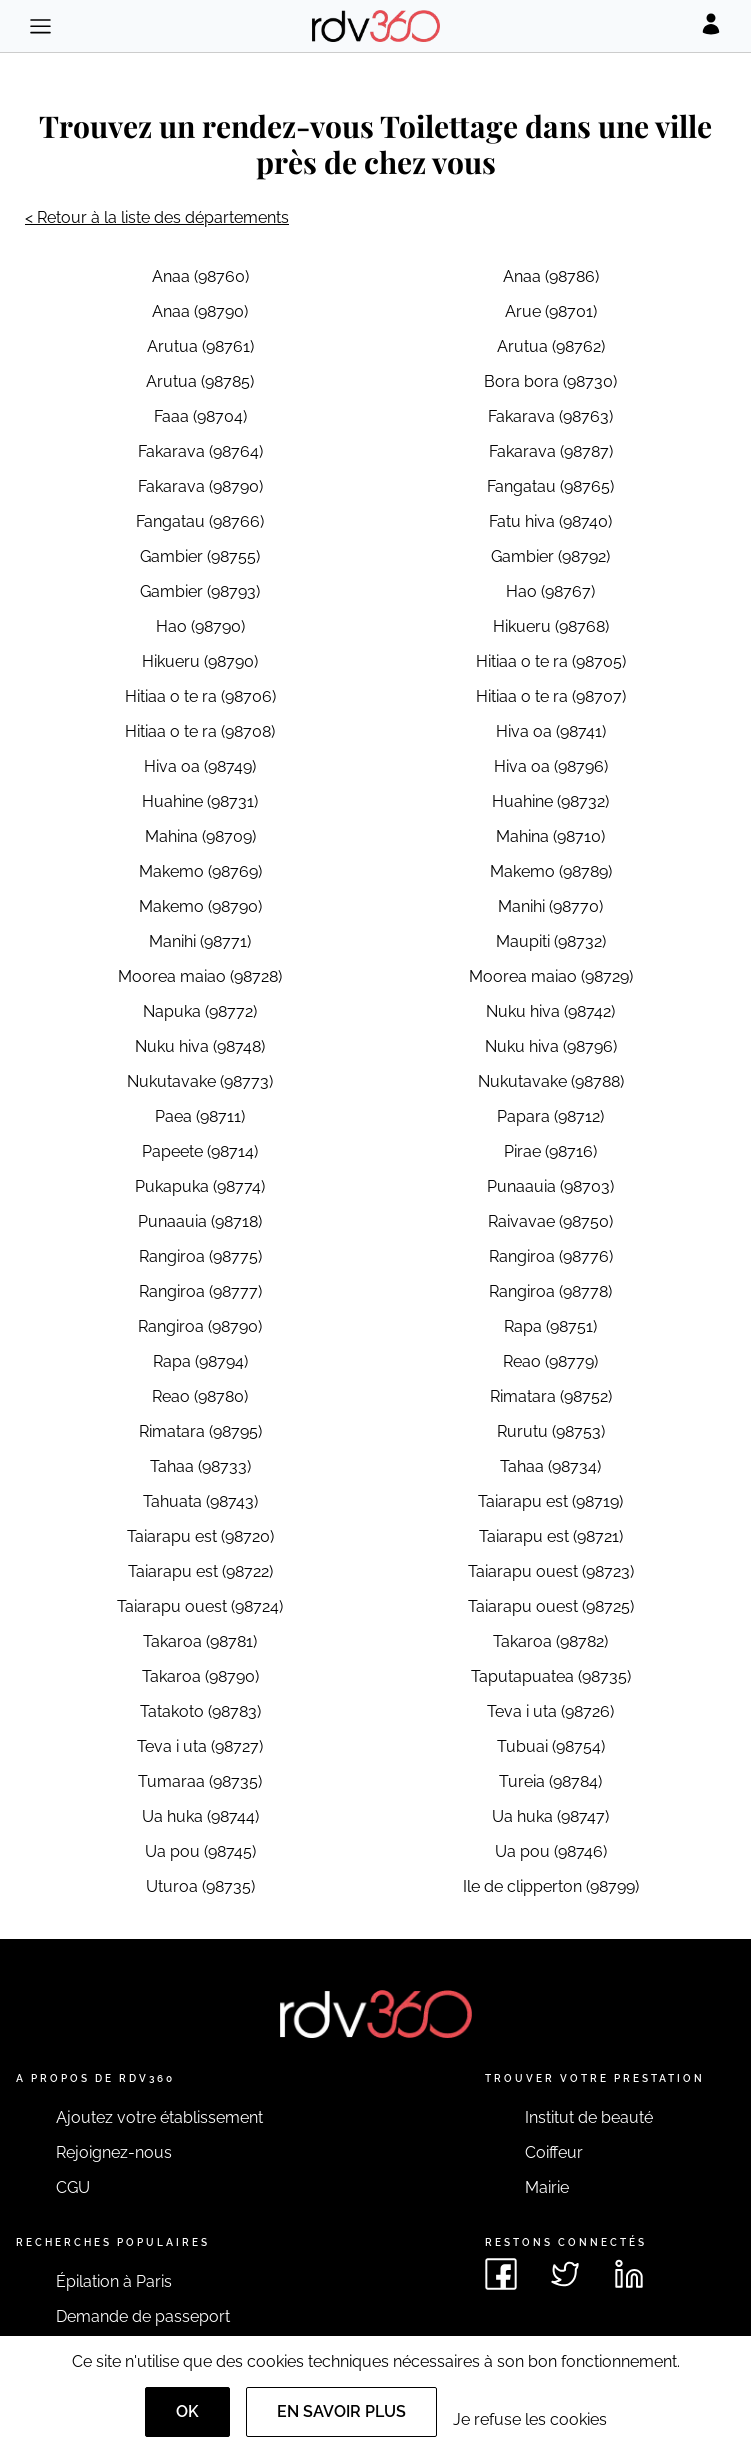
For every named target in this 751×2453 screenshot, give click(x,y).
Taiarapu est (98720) (200, 1536)
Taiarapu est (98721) (551, 1536)
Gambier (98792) (550, 556)
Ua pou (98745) (200, 1851)
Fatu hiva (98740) (550, 521)
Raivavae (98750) (550, 1221)
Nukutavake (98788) (551, 1081)
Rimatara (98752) (551, 1396)
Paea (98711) (200, 1116)
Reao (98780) (200, 1396)
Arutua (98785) (200, 381)
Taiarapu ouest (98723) (551, 1571)
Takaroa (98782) (550, 1641)
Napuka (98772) (200, 1011)
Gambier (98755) (200, 556)
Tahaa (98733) (200, 1466)
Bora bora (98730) (550, 381)
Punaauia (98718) (200, 1221)
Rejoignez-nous (114, 2152)
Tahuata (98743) (200, 1501)
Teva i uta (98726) (550, 1711)
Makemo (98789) (551, 871)
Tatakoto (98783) (200, 1711)
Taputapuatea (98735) (551, 1676)
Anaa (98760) (200, 276)
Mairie (547, 2187)
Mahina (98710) (550, 836)
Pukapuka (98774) (200, 1186)
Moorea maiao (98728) (200, 976)
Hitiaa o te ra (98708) (200, 731)
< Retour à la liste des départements (157, 217)
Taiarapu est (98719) (550, 1501)
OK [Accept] (187, 2411)
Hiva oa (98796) (551, 766)
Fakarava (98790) (200, 486)
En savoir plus (341, 2411)
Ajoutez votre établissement (159, 2117)
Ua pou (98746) (551, 1851)
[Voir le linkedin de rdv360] (629, 2274)
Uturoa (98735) (200, 1886)
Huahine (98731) (200, 801)
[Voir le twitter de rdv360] (565, 2274)
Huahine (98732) (550, 801)
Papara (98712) (550, 1116)
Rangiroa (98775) (200, 1256)
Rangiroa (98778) (550, 1291)
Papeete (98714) (200, 1151)
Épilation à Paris (114, 2281)
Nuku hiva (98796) (551, 1046)
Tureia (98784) (550, 1781)
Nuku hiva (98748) (200, 1046)
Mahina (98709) (200, 836)
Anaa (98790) (200, 311)
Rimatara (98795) (200, 1431)
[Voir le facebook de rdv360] (501, 2274)
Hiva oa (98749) (200, 766)
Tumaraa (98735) (200, 1781)
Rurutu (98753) (551, 1431)
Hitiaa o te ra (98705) (551, 661)
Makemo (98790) (200, 906)
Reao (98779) (550, 1361)
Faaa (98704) (200, 416)
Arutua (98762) (551, 346)
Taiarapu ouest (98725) (551, 1606)
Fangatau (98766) (200, 521)
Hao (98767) (550, 591)
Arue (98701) (551, 311)
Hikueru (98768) (551, 626)
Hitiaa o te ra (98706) (200, 696)
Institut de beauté (589, 2117)
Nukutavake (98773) (200, 1081)
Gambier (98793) (200, 591)
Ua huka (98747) (550, 1816)
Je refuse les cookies (530, 2419)
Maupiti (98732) (551, 941)
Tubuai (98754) (551, 1746)
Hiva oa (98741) (551, 731)
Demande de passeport (143, 2316)
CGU (73, 2187)
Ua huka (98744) (200, 1816)
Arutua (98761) (200, 346)
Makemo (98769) (200, 871)
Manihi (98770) (550, 906)
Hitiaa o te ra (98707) (551, 696)
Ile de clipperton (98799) (551, 1886)
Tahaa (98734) (550, 1466)
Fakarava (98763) (550, 416)
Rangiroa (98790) (200, 1326)
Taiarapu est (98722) (200, 1571)
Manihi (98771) (200, 941)
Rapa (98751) (550, 1326)
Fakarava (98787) (551, 451)
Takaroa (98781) (200, 1641)
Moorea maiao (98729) (551, 976)
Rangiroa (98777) (200, 1291)
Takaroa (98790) (200, 1676)
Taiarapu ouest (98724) (200, 1606)
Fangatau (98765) (550, 486)
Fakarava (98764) (200, 451)
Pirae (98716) (550, 1151)
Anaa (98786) (551, 276)
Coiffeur (554, 2152)
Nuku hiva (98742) (550, 1011)
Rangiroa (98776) (551, 1256)
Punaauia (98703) (550, 1186)
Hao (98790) (200, 626)
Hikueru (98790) (200, 661)
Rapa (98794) (200, 1361)
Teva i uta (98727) (200, 1746)
